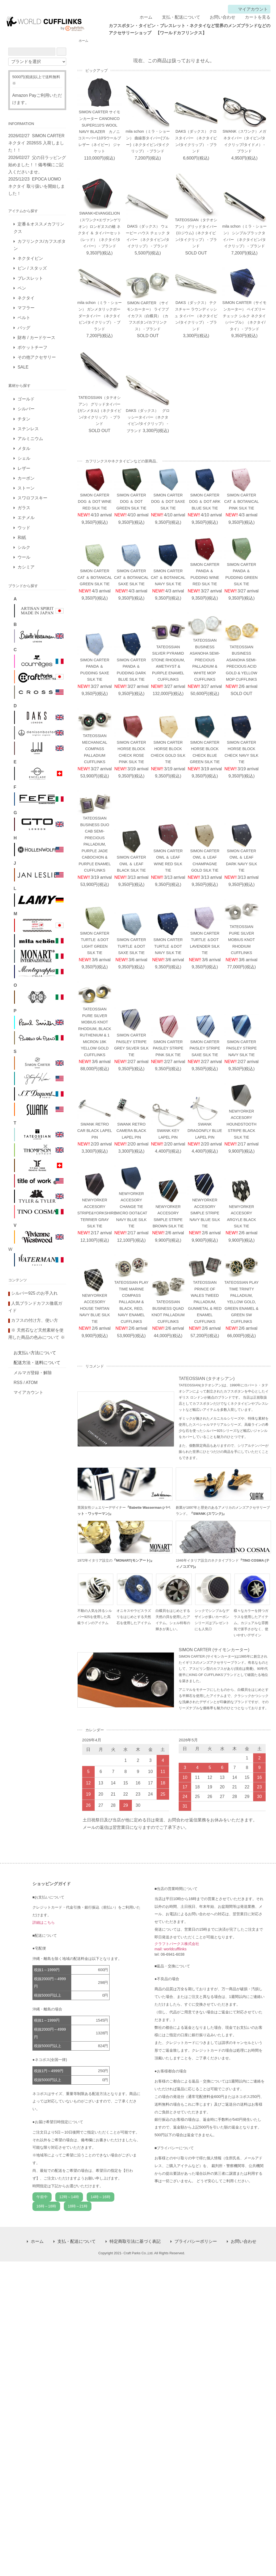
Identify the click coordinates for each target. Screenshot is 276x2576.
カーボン (26, 478)
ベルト (24, 317)
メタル (24, 448)
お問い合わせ (218, 17)
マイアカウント (250, 9)
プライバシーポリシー (195, 2241)
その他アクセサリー (37, 357)
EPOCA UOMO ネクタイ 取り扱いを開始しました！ (36, 186)
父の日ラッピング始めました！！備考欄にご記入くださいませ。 (37, 164)
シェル (24, 458)
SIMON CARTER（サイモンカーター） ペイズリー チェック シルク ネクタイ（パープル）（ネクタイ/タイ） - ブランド (244, 315)
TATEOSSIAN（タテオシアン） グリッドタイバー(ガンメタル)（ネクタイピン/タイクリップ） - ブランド (99, 410)
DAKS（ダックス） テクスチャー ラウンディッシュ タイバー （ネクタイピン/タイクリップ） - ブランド (196, 315)
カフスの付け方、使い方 (34, 1320)
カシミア (26, 567)
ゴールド (26, 399)
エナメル (26, 517)
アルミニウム (30, 438)
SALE (23, 367)
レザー (24, 468)
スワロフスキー (32, 498)
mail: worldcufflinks (170, 1949)
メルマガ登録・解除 (33, 1372)
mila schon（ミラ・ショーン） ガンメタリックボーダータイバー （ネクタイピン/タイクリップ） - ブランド (99, 315)
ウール (24, 557)
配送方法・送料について (37, 1362)
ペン (22, 288)
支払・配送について (177, 17)
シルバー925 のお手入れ (34, 1293)
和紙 (22, 537)
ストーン (26, 488)
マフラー (26, 308)
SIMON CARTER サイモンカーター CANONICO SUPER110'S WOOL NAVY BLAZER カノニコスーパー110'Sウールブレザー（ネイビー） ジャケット (99, 131)
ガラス (24, 507)
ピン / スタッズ (32, 268)
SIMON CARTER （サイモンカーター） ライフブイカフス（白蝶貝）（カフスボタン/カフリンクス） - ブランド (148, 316)
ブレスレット (30, 278)
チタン (24, 419)
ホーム (142, 17)
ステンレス (28, 428)
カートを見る (253, 17)
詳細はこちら (43, 1922)
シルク (24, 547)
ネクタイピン (30, 258)
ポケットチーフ (32, 347)
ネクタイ (26, 298)
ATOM (32, 1382)
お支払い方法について (35, 1352)
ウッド (24, 527)
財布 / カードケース (36, 337)
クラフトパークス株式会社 (176, 1944)
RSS (18, 1382)
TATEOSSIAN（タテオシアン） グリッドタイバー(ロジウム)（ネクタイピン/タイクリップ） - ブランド (196, 233)
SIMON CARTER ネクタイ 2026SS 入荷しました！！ (36, 142)
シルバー (26, 409)
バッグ (24, 327)
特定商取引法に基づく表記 (135, 2241)
